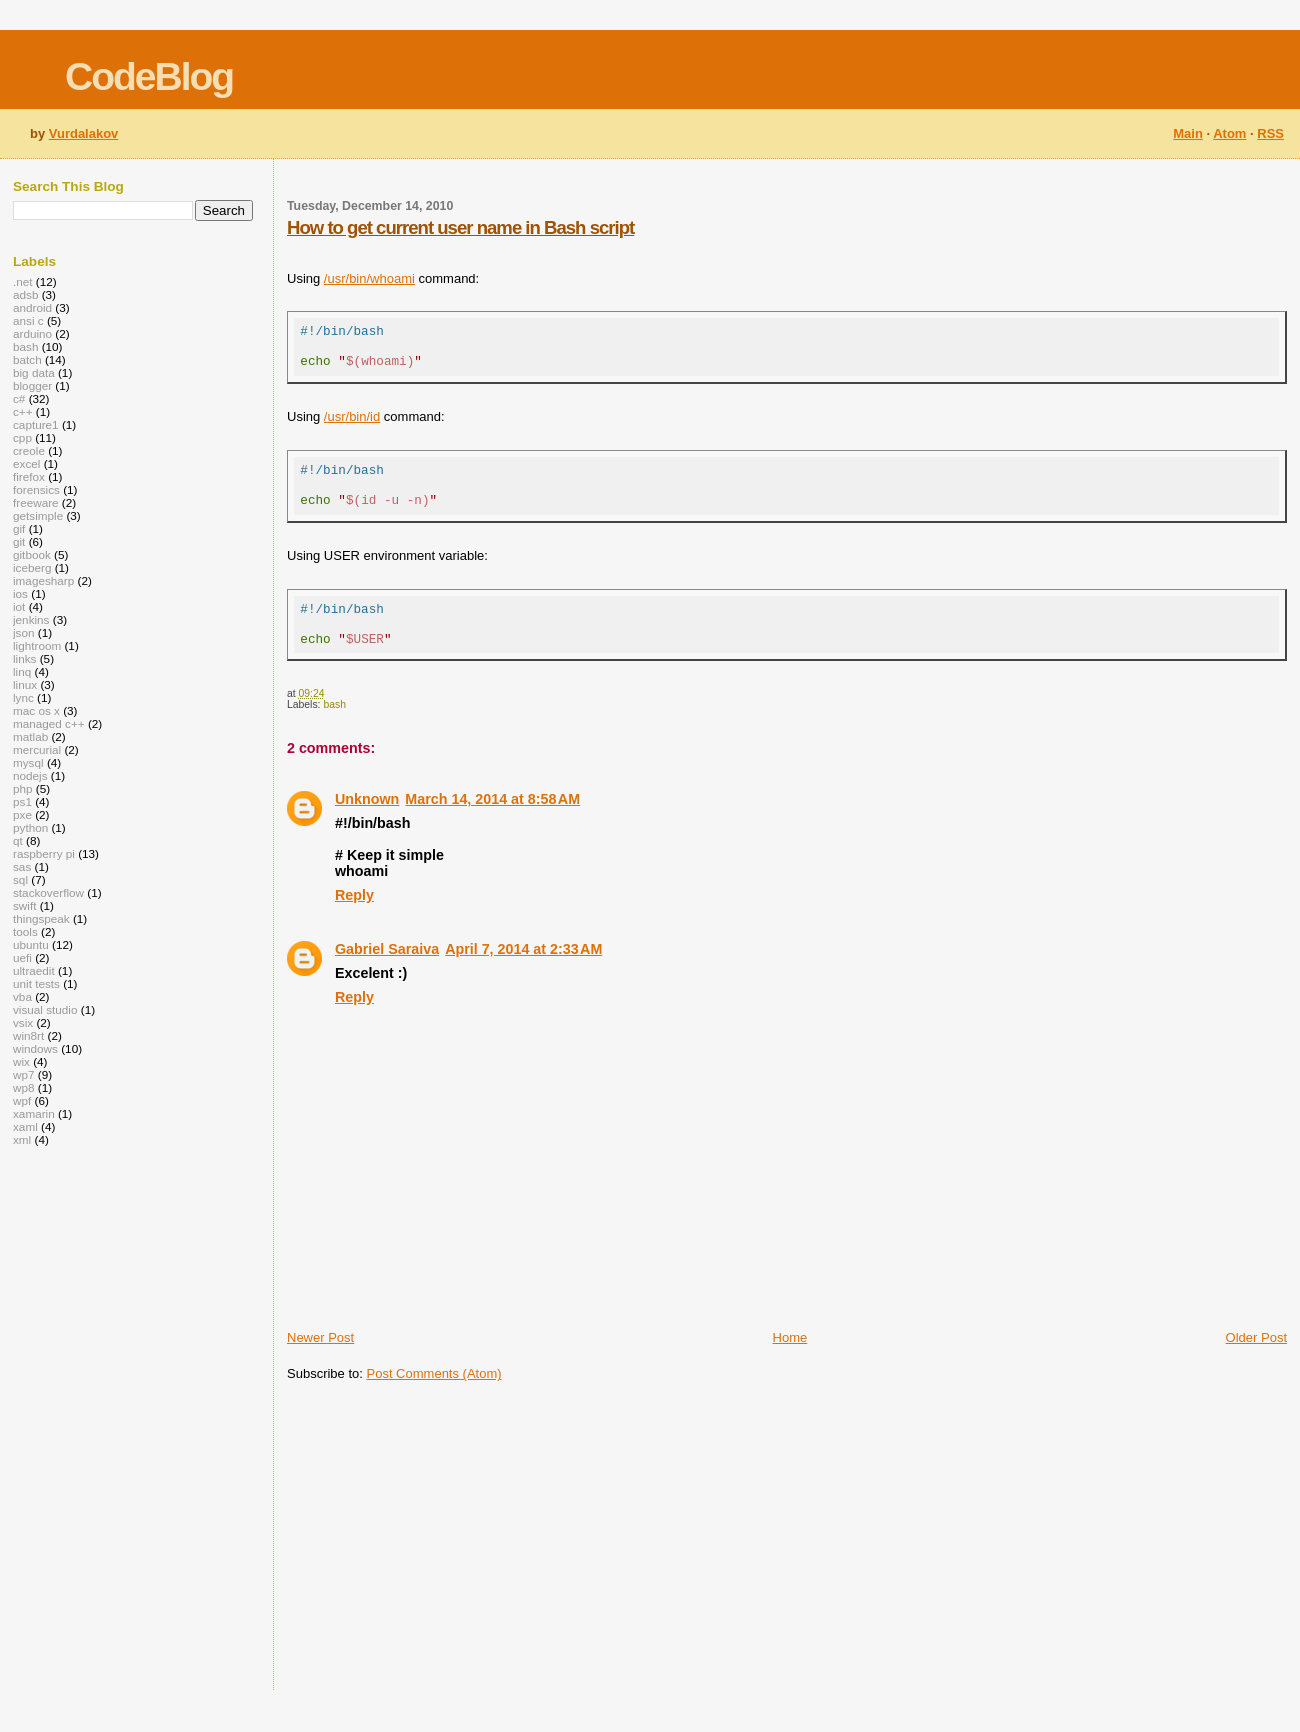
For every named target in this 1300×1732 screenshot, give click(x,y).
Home (790, 1364)
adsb (25, 294)
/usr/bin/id (352, 425)
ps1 (22, 801)
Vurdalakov (84, 133)
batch (27, 359)
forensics (36, 489)
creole (29, 450)
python (30, 827)
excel (26, 463)
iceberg (32, 567)
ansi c (28, 320)
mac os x (36, 710)
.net (23, 281)
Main (1188, 133)
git (19, 541)
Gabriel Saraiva (387, 976)
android (32, 307)
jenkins (31, 619)
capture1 (36, 424)
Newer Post (320, 1364)
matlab (30, 736)
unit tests (36, 983)
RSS (1270, 133)
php (23, 788)
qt (18, 840)
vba (22, 996)
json (24, 632)
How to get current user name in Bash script (460, 227)
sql (20, 879)
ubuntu (31, 944)
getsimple (38, 515)
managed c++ (49, 723)
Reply (354, 922)
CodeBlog (149, 76)
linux (25, 684)
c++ (23, 411)
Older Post (1256, 1364)
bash (334, 731)
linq (22, 671)
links (24, 658)
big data (34, 372)
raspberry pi (44, 853)
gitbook (32, 554)
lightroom (37, 645)
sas (22, 866)
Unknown (367, 826)
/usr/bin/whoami (369, 278)
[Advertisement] (527, 1564)
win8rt (28, 1035)
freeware (36, 502)
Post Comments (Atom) (434, 1400)
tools (25, 931)
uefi (22, 957)
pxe (22, 814)
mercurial (37, 749)
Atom (1229, 133)
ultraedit (34, 970)
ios (20, 593)
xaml (25, 1126)
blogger (32, 385)
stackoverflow (48, 892)
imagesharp (43, 580)
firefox (29, 476)
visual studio (45, 1009)
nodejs (30, 775)
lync (23, 697)
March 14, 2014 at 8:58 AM (492, 826)
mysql (28, 762)
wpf (22, 1100)
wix (21, 1061)
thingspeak (41, 918)
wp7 (24, 1074)
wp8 (24, 1087)
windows (35, 1048)
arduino (32, 333)
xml (22, 1139)
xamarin (34, 1113)
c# (19, 398)
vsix (23, 1022)
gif (19, 528)
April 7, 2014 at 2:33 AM (523, 976)
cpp (22, 437)
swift (24, 905)
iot (19, 606)
